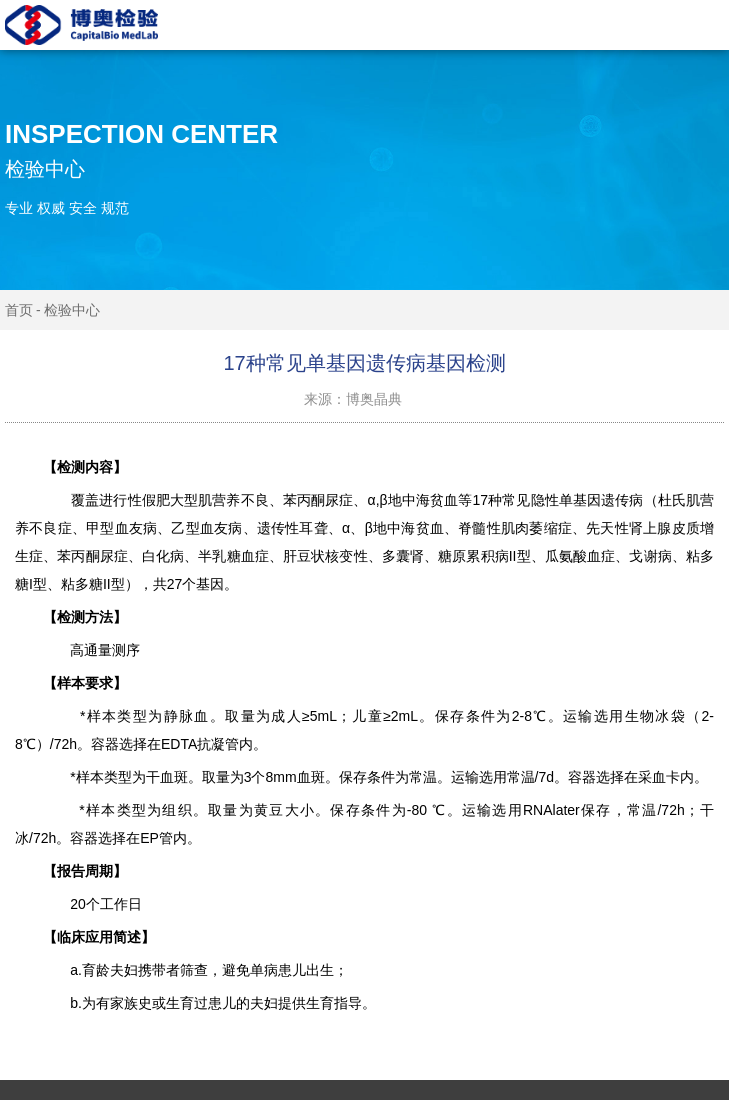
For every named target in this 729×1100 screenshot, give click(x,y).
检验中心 (72, 310)
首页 (19, 310)
